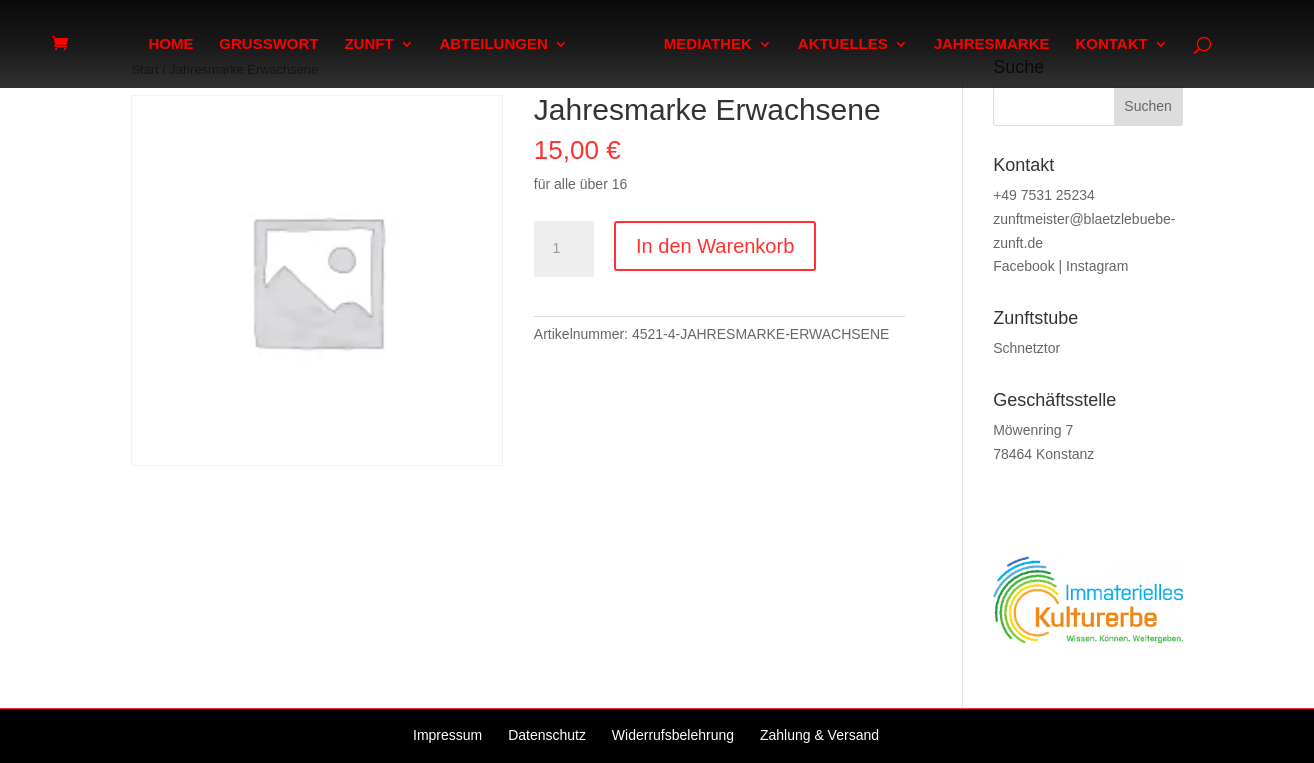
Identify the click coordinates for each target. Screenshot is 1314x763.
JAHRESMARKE (992, 44)
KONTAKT (1111, 44)
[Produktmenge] (564, 249)
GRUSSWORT (268, 44)
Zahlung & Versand (819, 735)
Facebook (1023, 266)
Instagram (1097, 266)
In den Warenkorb (715, 246)
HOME (170, 44)
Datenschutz (547, 735)
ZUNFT (368, 44)
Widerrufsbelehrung (673, 735)
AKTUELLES (843, 44)
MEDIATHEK (708, 44)
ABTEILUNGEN (493, 44)
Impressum (447, 735)
